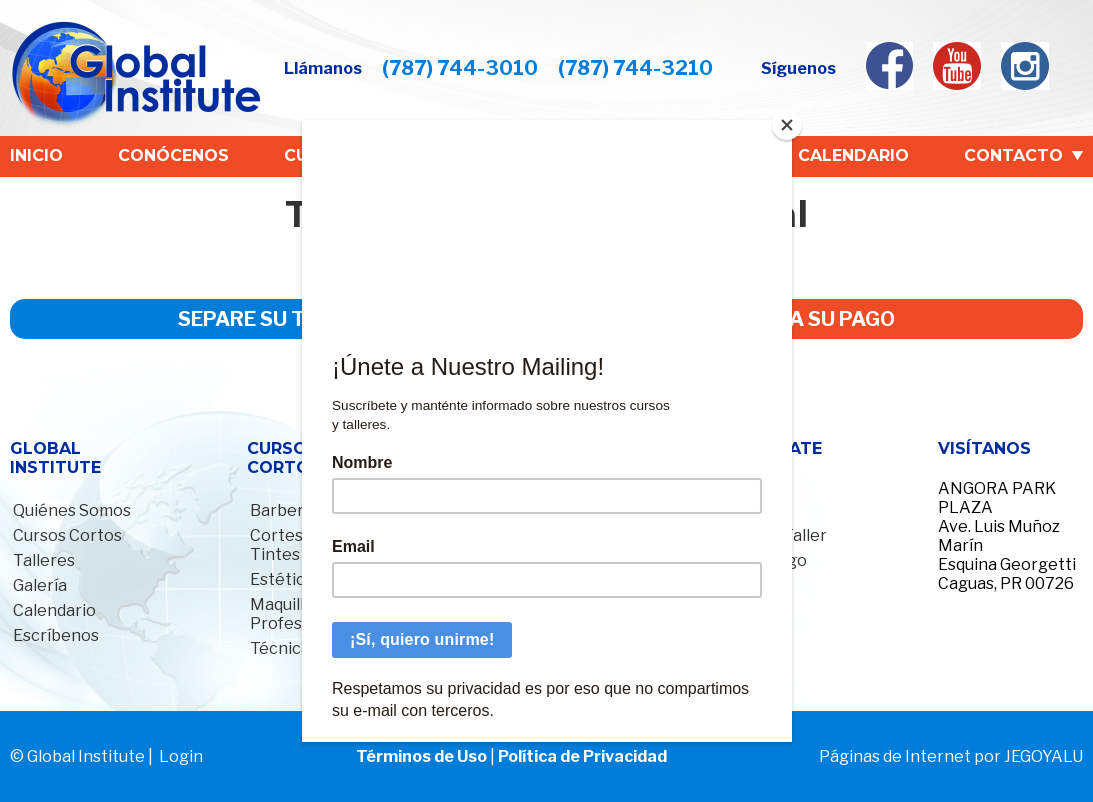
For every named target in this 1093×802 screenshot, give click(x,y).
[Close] (787, 125)
